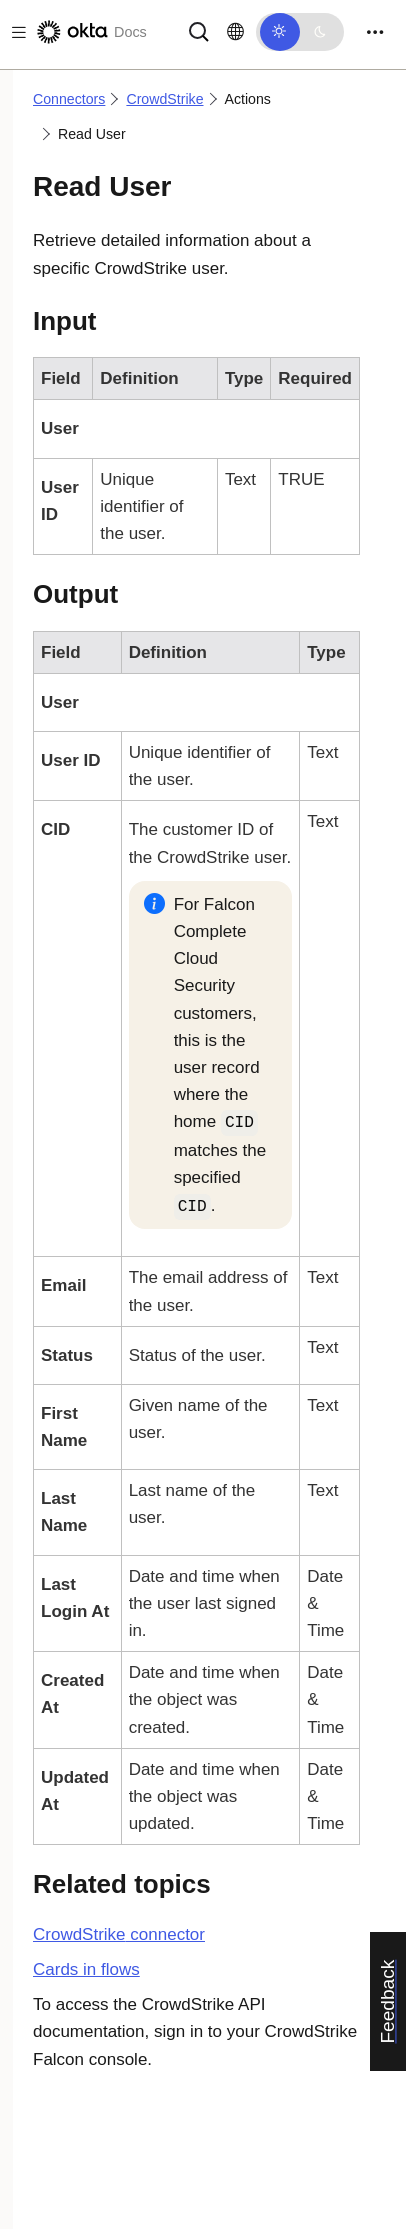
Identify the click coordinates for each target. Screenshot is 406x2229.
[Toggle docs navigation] (15, 32)
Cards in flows (86, 1969)
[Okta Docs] (90, 32)
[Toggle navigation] (375, 32)
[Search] (199, 30)
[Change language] (235, 32)
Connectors (69, 99)
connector (119, 1934)
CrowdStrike (164, 99)
